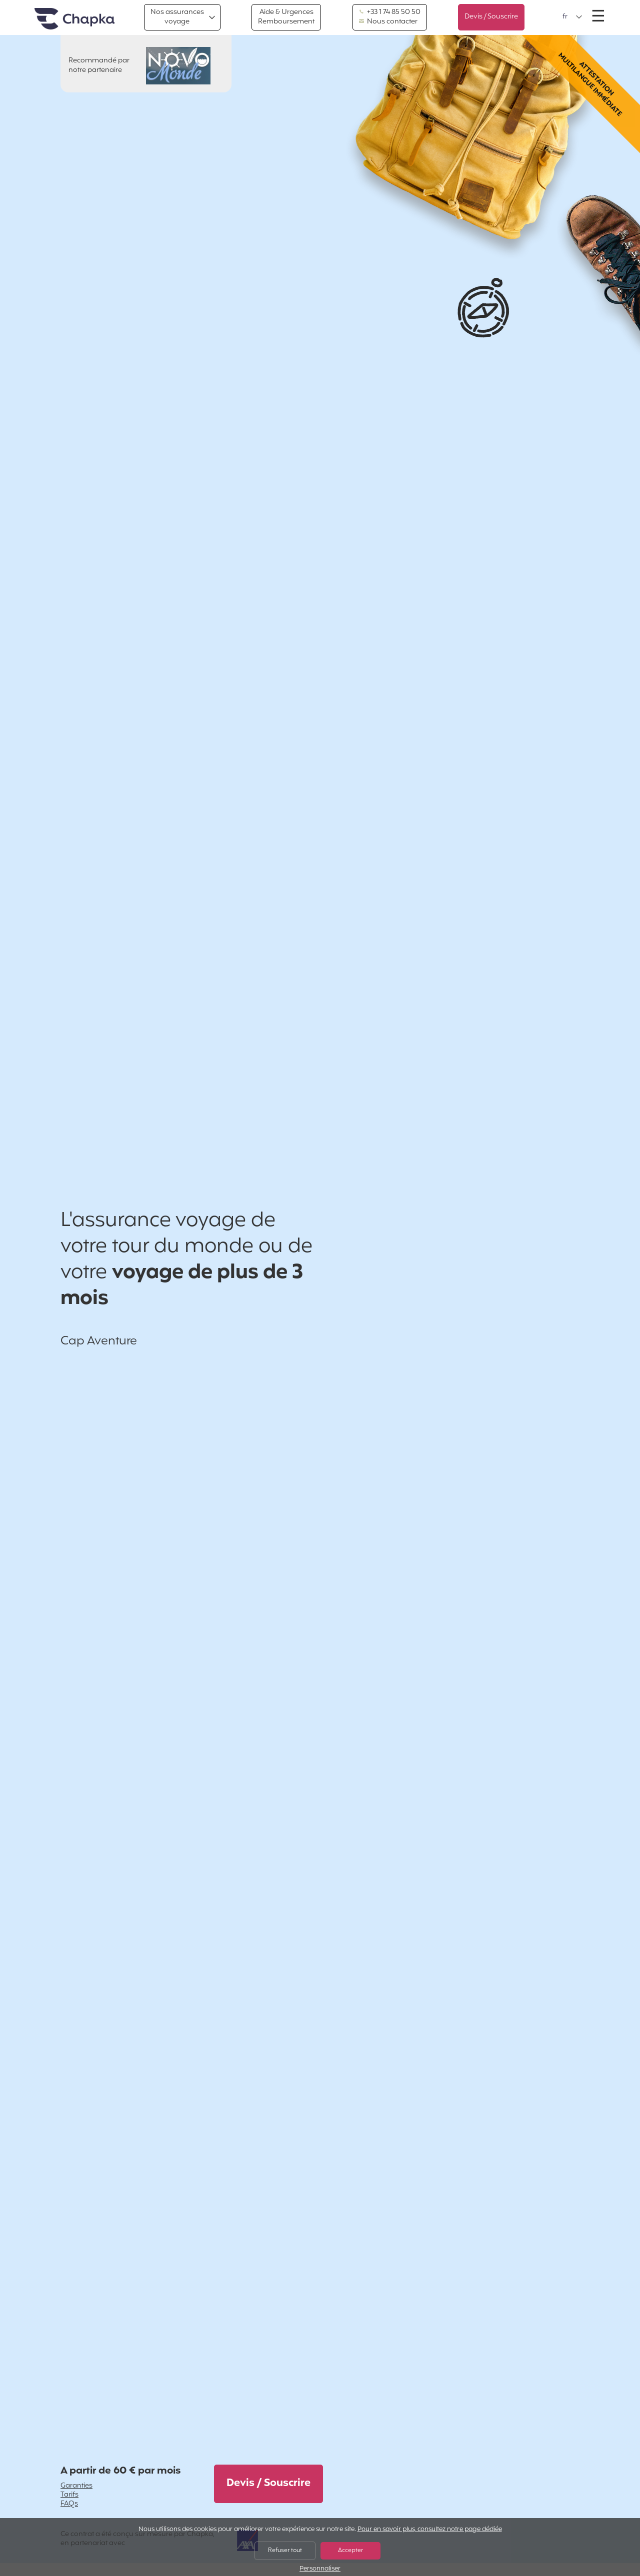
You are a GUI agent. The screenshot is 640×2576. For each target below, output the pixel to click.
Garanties (76, 2486)
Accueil (74, 19)
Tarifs (69, 2495)
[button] (572, 16)
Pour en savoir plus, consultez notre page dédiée (430, 2530)
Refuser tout (285, 2550)
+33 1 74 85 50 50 (389, 12)
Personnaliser (320, 2569)
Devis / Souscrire (491, 16)
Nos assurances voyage (177, 16)
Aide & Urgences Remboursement (286, 16)
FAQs (69, 2504)
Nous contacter (388, 21)
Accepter (350, 2550)
